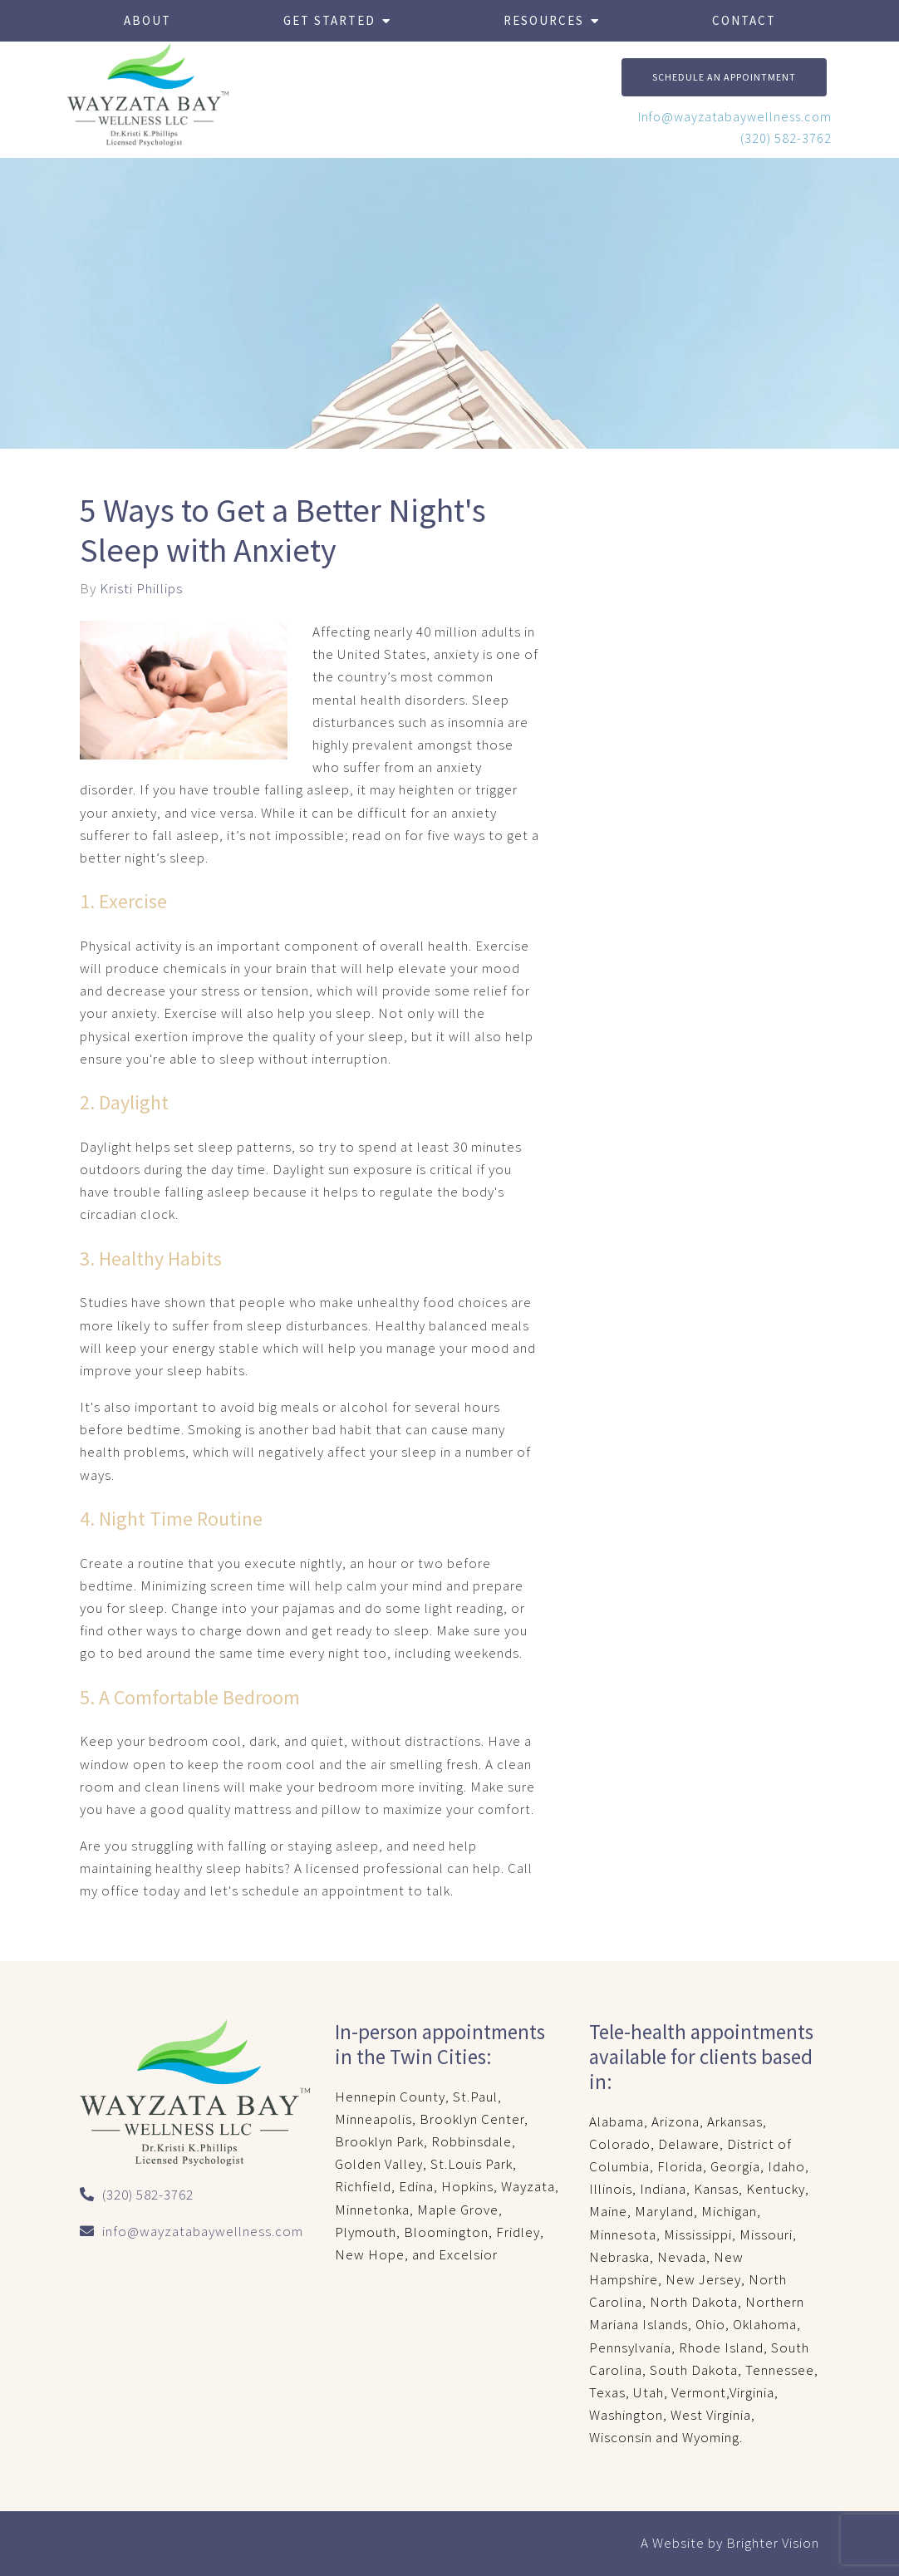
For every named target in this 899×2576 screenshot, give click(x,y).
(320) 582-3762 (786, 138)
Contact (744, 20)
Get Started (329, 20)
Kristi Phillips (141, 589)
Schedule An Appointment (724, 77)
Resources (544, 20)
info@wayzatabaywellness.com (202, 2231)
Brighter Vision (772, 2543)
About (147, 20)
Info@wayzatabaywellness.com (735, 116)
